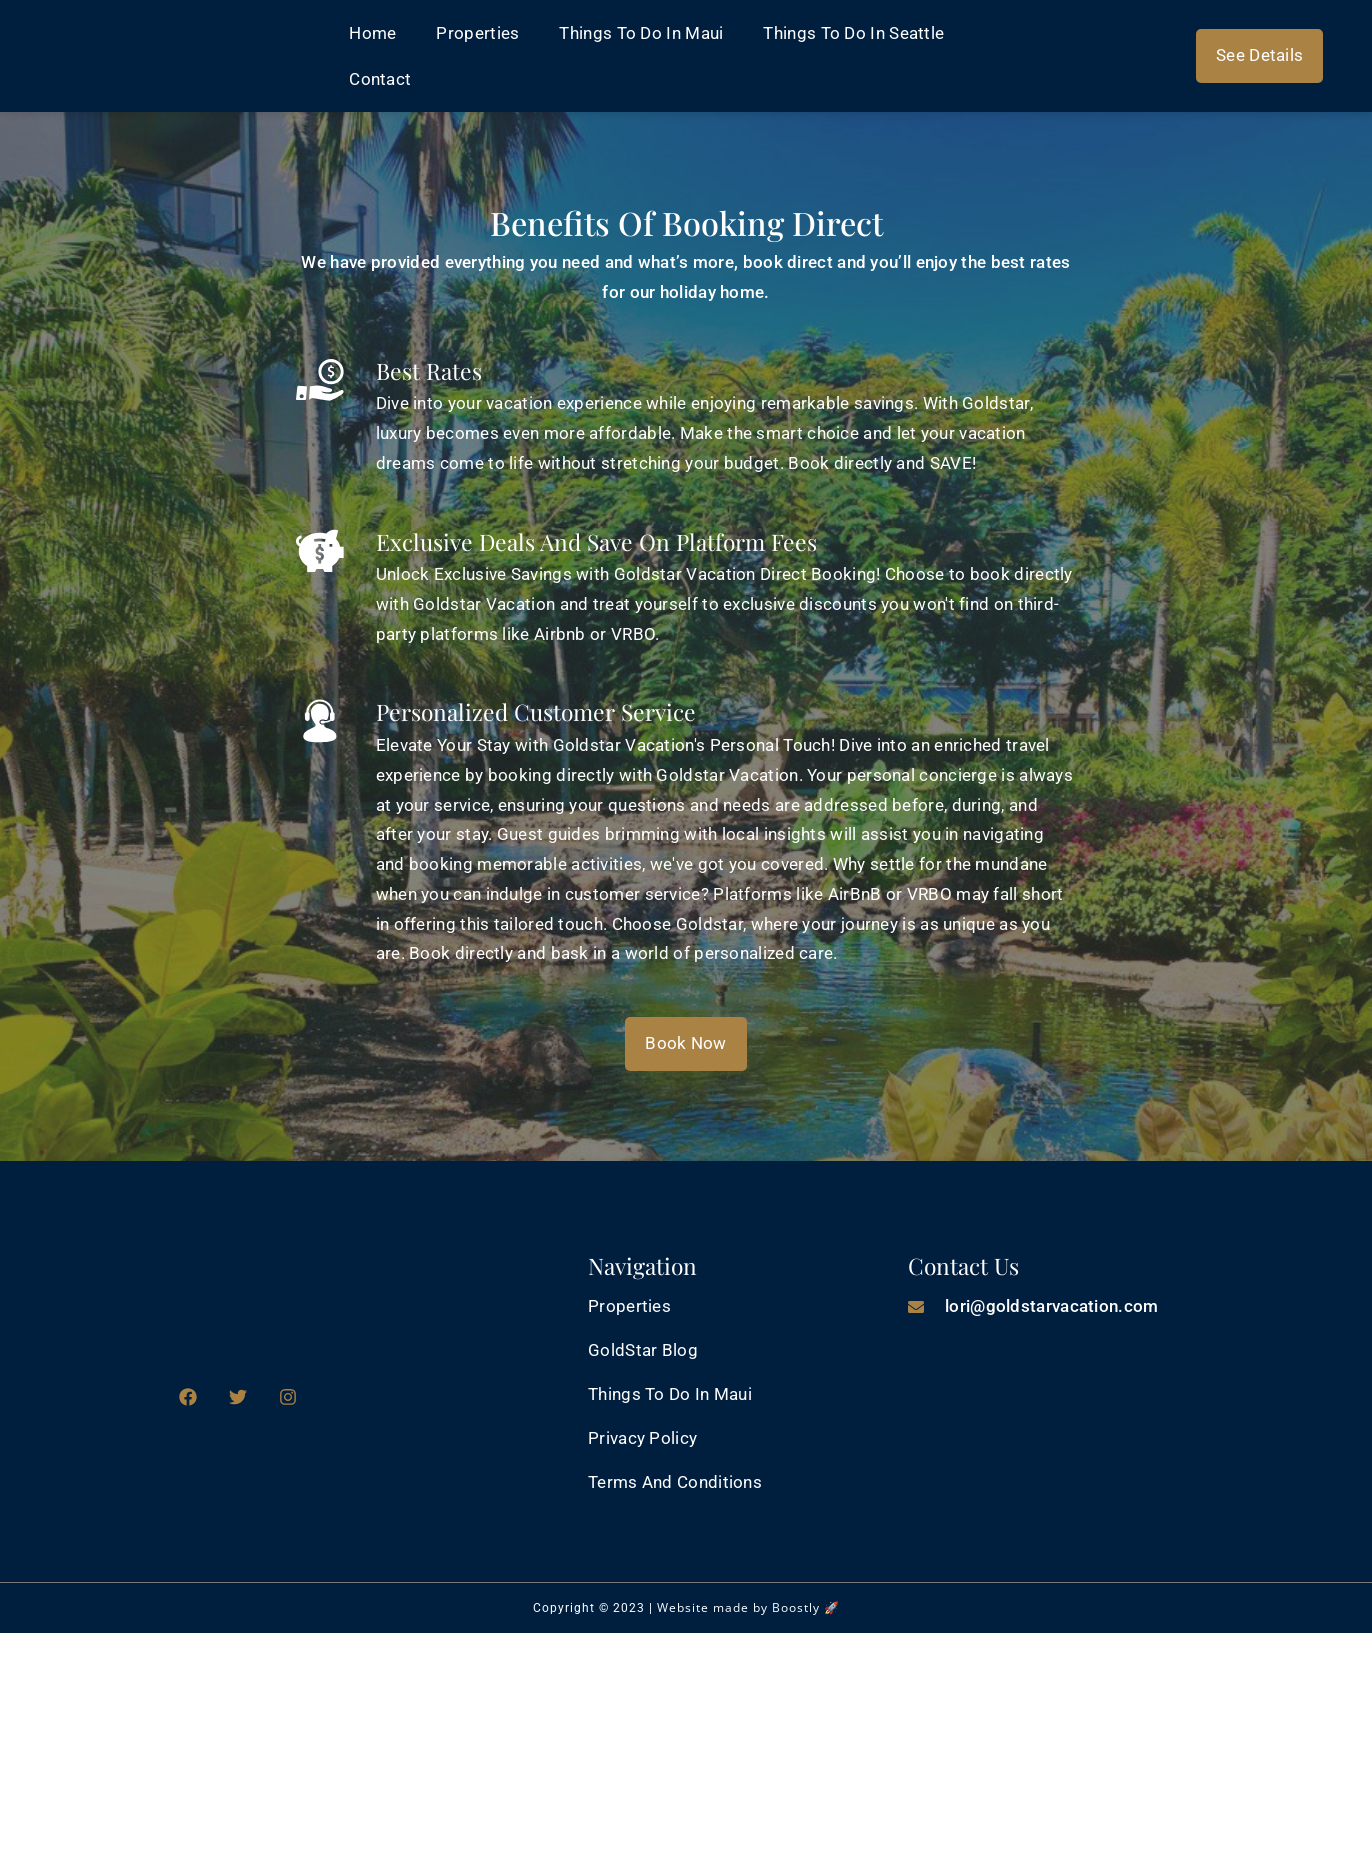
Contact (380, 79)
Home (372, 33)
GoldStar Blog (643, 1350)
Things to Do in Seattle (853, 33)
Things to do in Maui (641, 33)
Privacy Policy (642, 1438)
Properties (477, 33)
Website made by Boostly (738, 1607)
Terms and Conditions (675, 1482)
